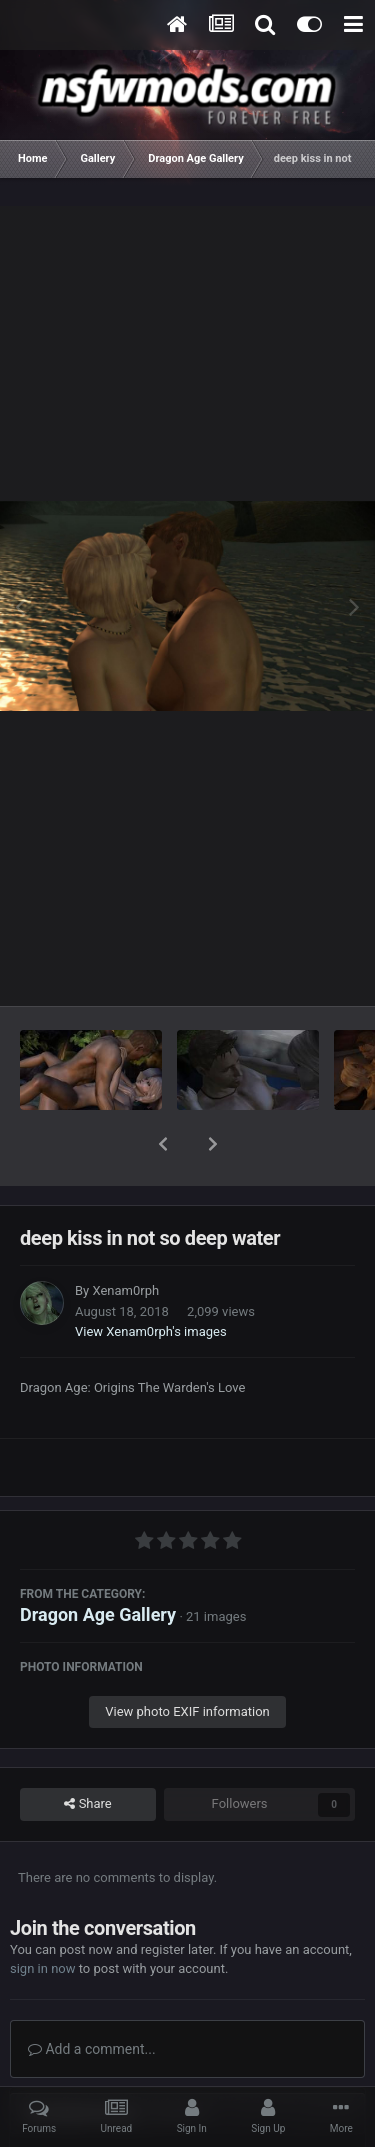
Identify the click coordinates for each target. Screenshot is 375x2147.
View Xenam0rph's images (151, 1279)
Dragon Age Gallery (98, 1562)
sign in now (43, 1916)
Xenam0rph (125, 1238)
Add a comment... (92, 1997)
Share (87, 1752)
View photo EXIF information (187, 1659)
